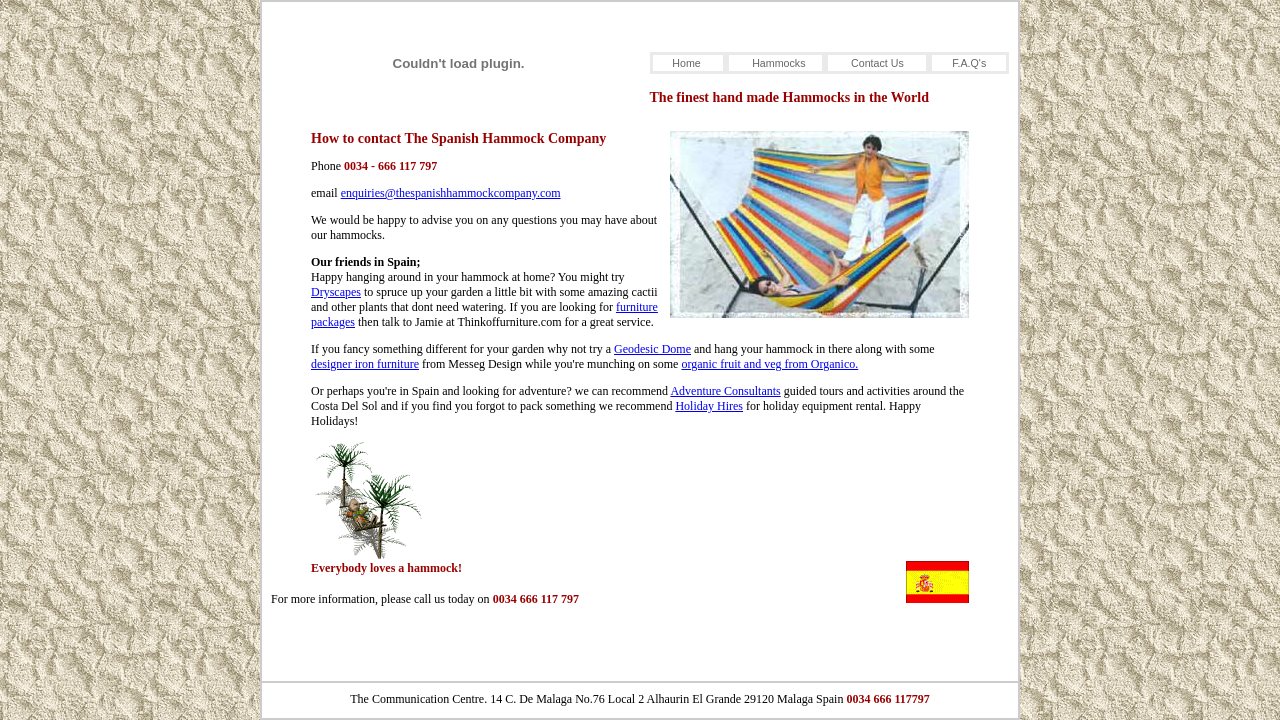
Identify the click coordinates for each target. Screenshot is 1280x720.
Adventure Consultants (725, 391)
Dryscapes (336, 292)
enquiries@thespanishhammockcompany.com (451, 193)
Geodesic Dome (652, 349)
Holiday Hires (709, 406)
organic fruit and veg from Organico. (769, 364)
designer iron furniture (365, 364)
